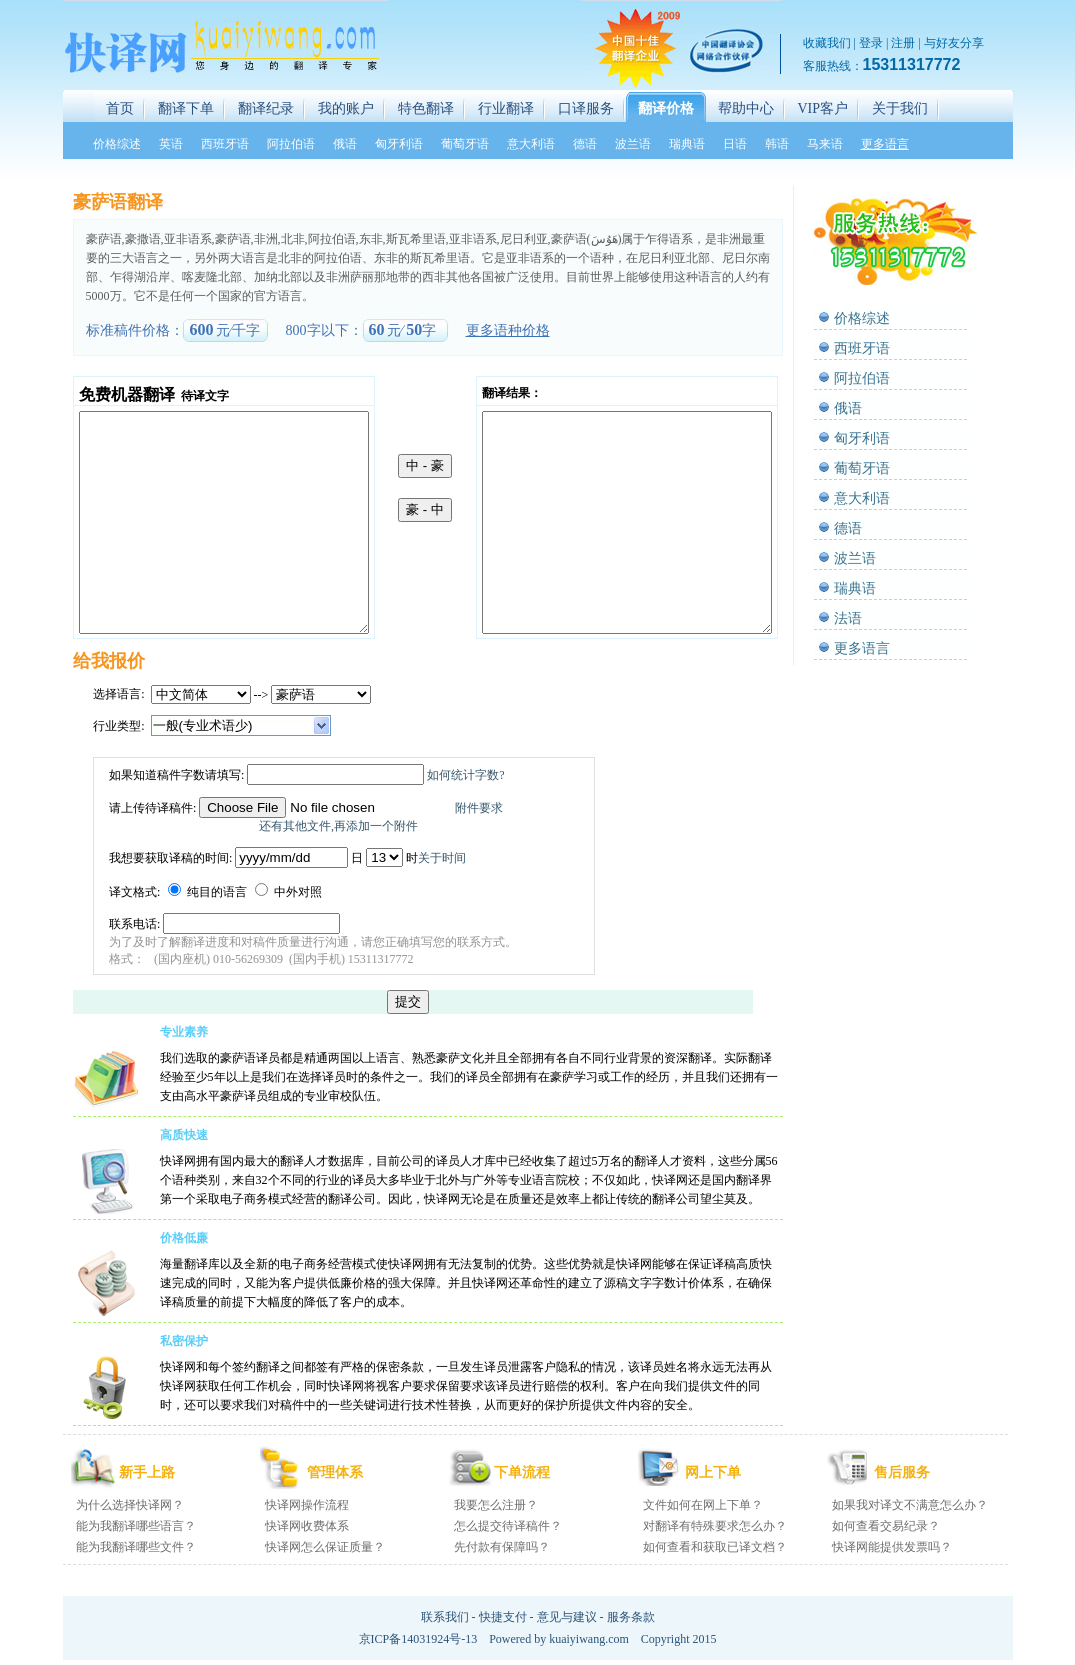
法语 (848, 618)
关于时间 (442, 858)
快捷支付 (503, 1617)
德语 (848, 528)
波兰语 (855, 558)
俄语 (848, 408)
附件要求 (479, 808)
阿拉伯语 (862, 378)
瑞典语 (855, 588)
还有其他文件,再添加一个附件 (338, 826)
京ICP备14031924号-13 (418, 1639)
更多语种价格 (508, 330)
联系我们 (445, 1617)
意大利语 (862, 498)
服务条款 (631, 1617)
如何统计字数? (465, 775)
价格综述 (862, 318)
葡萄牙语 (862, 468)
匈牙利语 (862, 438)
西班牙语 (862, 348)
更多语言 (862, 648)
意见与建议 (567, 1617)
